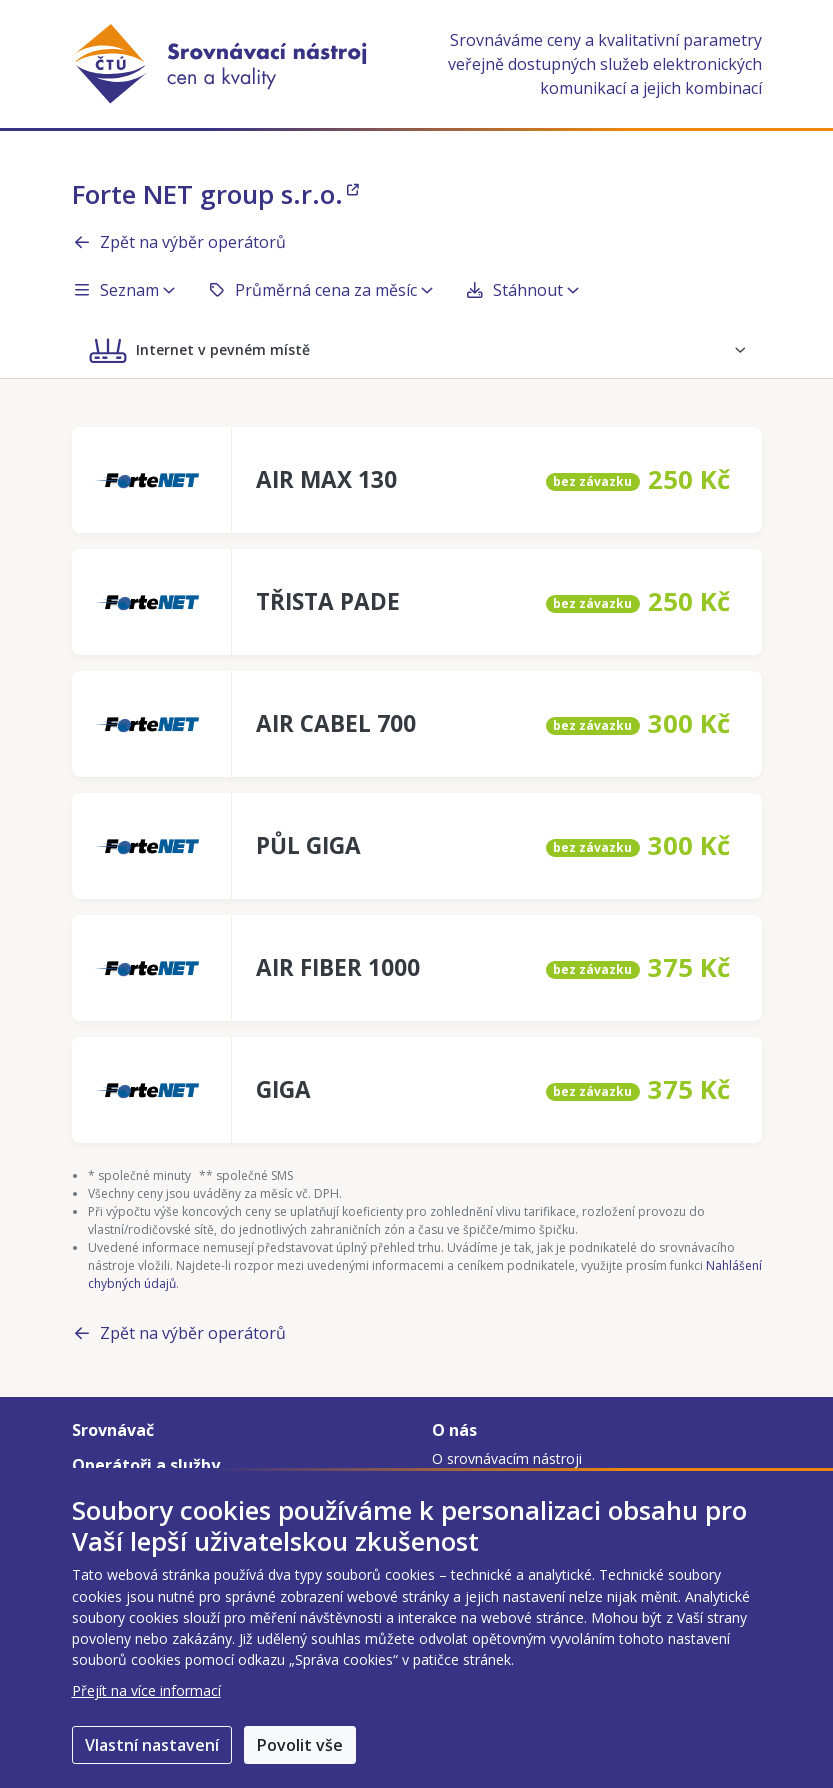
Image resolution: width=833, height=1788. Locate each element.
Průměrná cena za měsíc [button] (320, 290)
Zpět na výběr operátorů (179, 242)
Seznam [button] (123, 290)
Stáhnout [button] (522, 290)
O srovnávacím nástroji (507, 1458)
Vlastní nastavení (152, 1745)
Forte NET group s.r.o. (215, 194)
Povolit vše (300, 1745)
